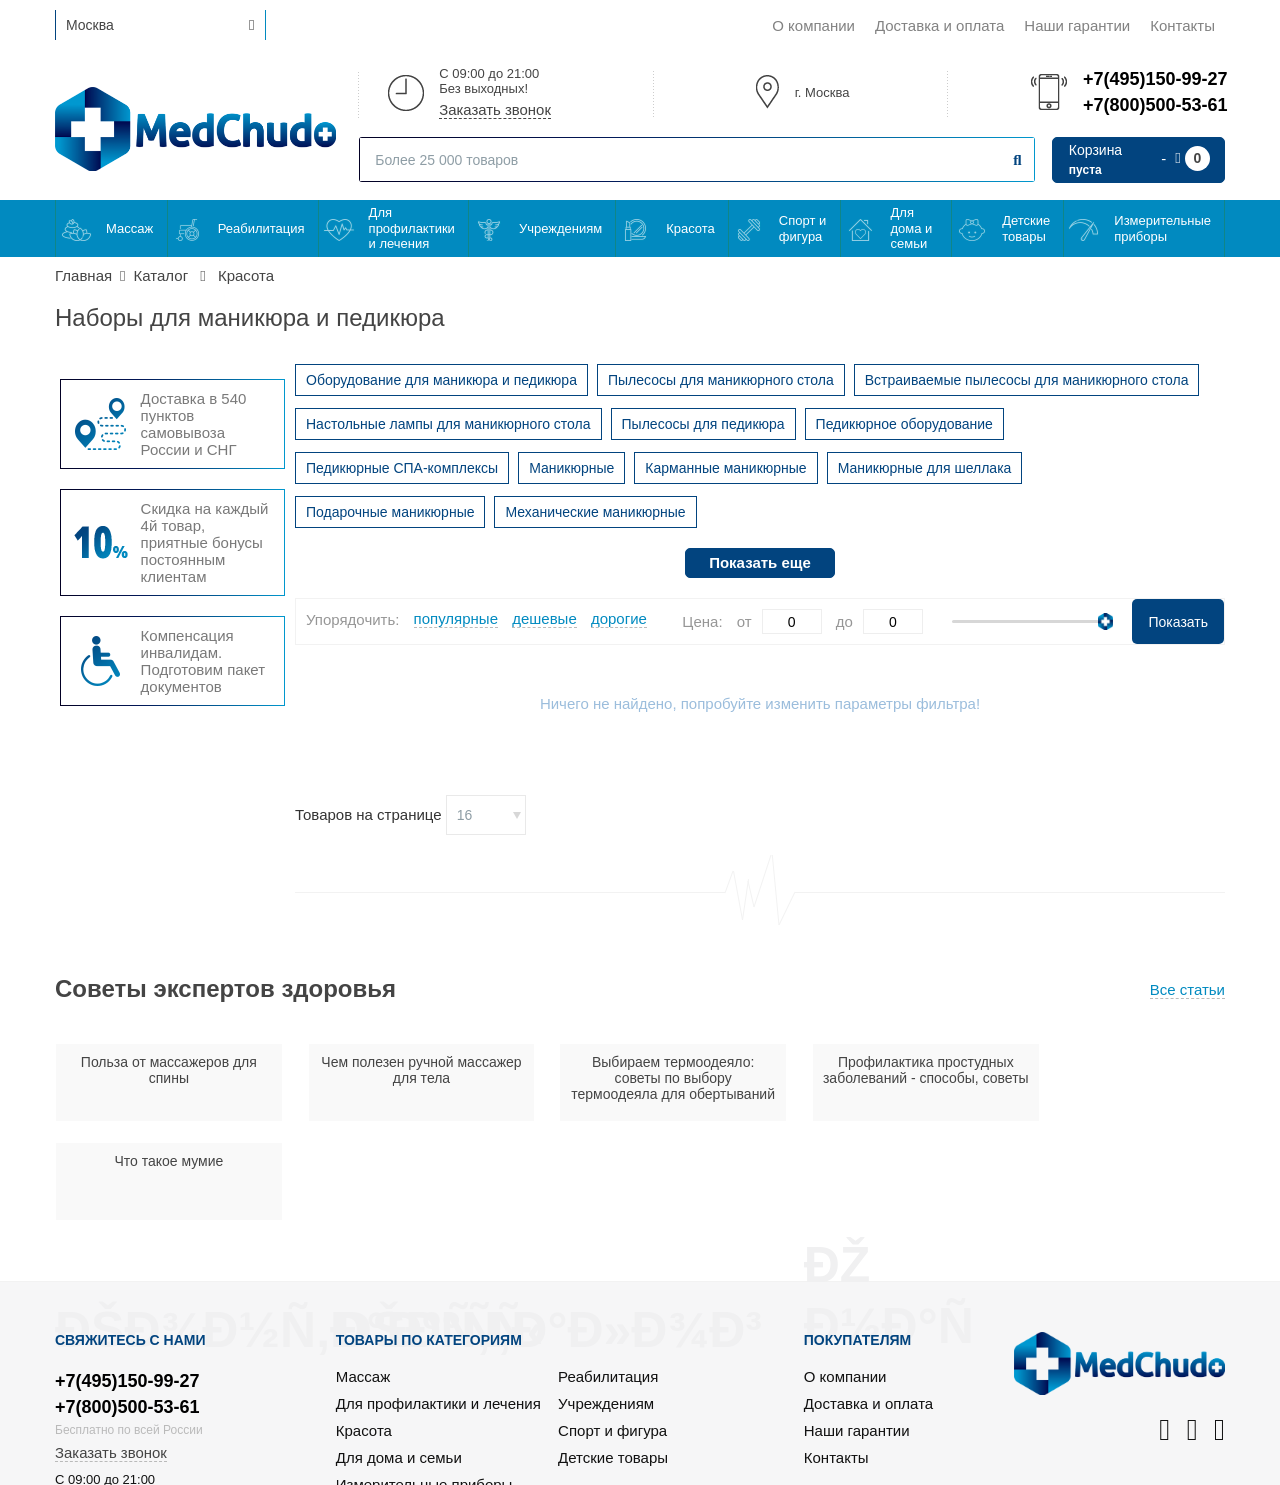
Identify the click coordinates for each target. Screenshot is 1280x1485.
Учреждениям (560, 228)
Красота (690, 228)
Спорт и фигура (802, 228)
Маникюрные (571, 468)
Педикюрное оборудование (904, 424)
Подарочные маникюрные (390, 512)
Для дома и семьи (912, 228)
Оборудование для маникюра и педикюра (441, 380)
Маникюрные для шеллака (925, 468)
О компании (813, 25)
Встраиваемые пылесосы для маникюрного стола (1027, 380)
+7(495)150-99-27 (1154, 79)
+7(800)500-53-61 (1154, 105)
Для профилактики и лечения (412, 228)
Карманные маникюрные (725, 468)
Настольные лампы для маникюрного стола (448, 424)
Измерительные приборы (1162, 228)
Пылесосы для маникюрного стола (721, 380)
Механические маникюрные (595, 512)
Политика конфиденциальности (1114, 1466)
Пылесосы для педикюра (703, 424)
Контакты (1182, 25)
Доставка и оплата (939, 25)
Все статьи (1187, 989)
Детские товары (1026, 228)
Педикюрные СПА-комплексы (402, 468)
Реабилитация (261, 228)
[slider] (1105, 621)
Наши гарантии (1077, 25)
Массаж (129, 228)
